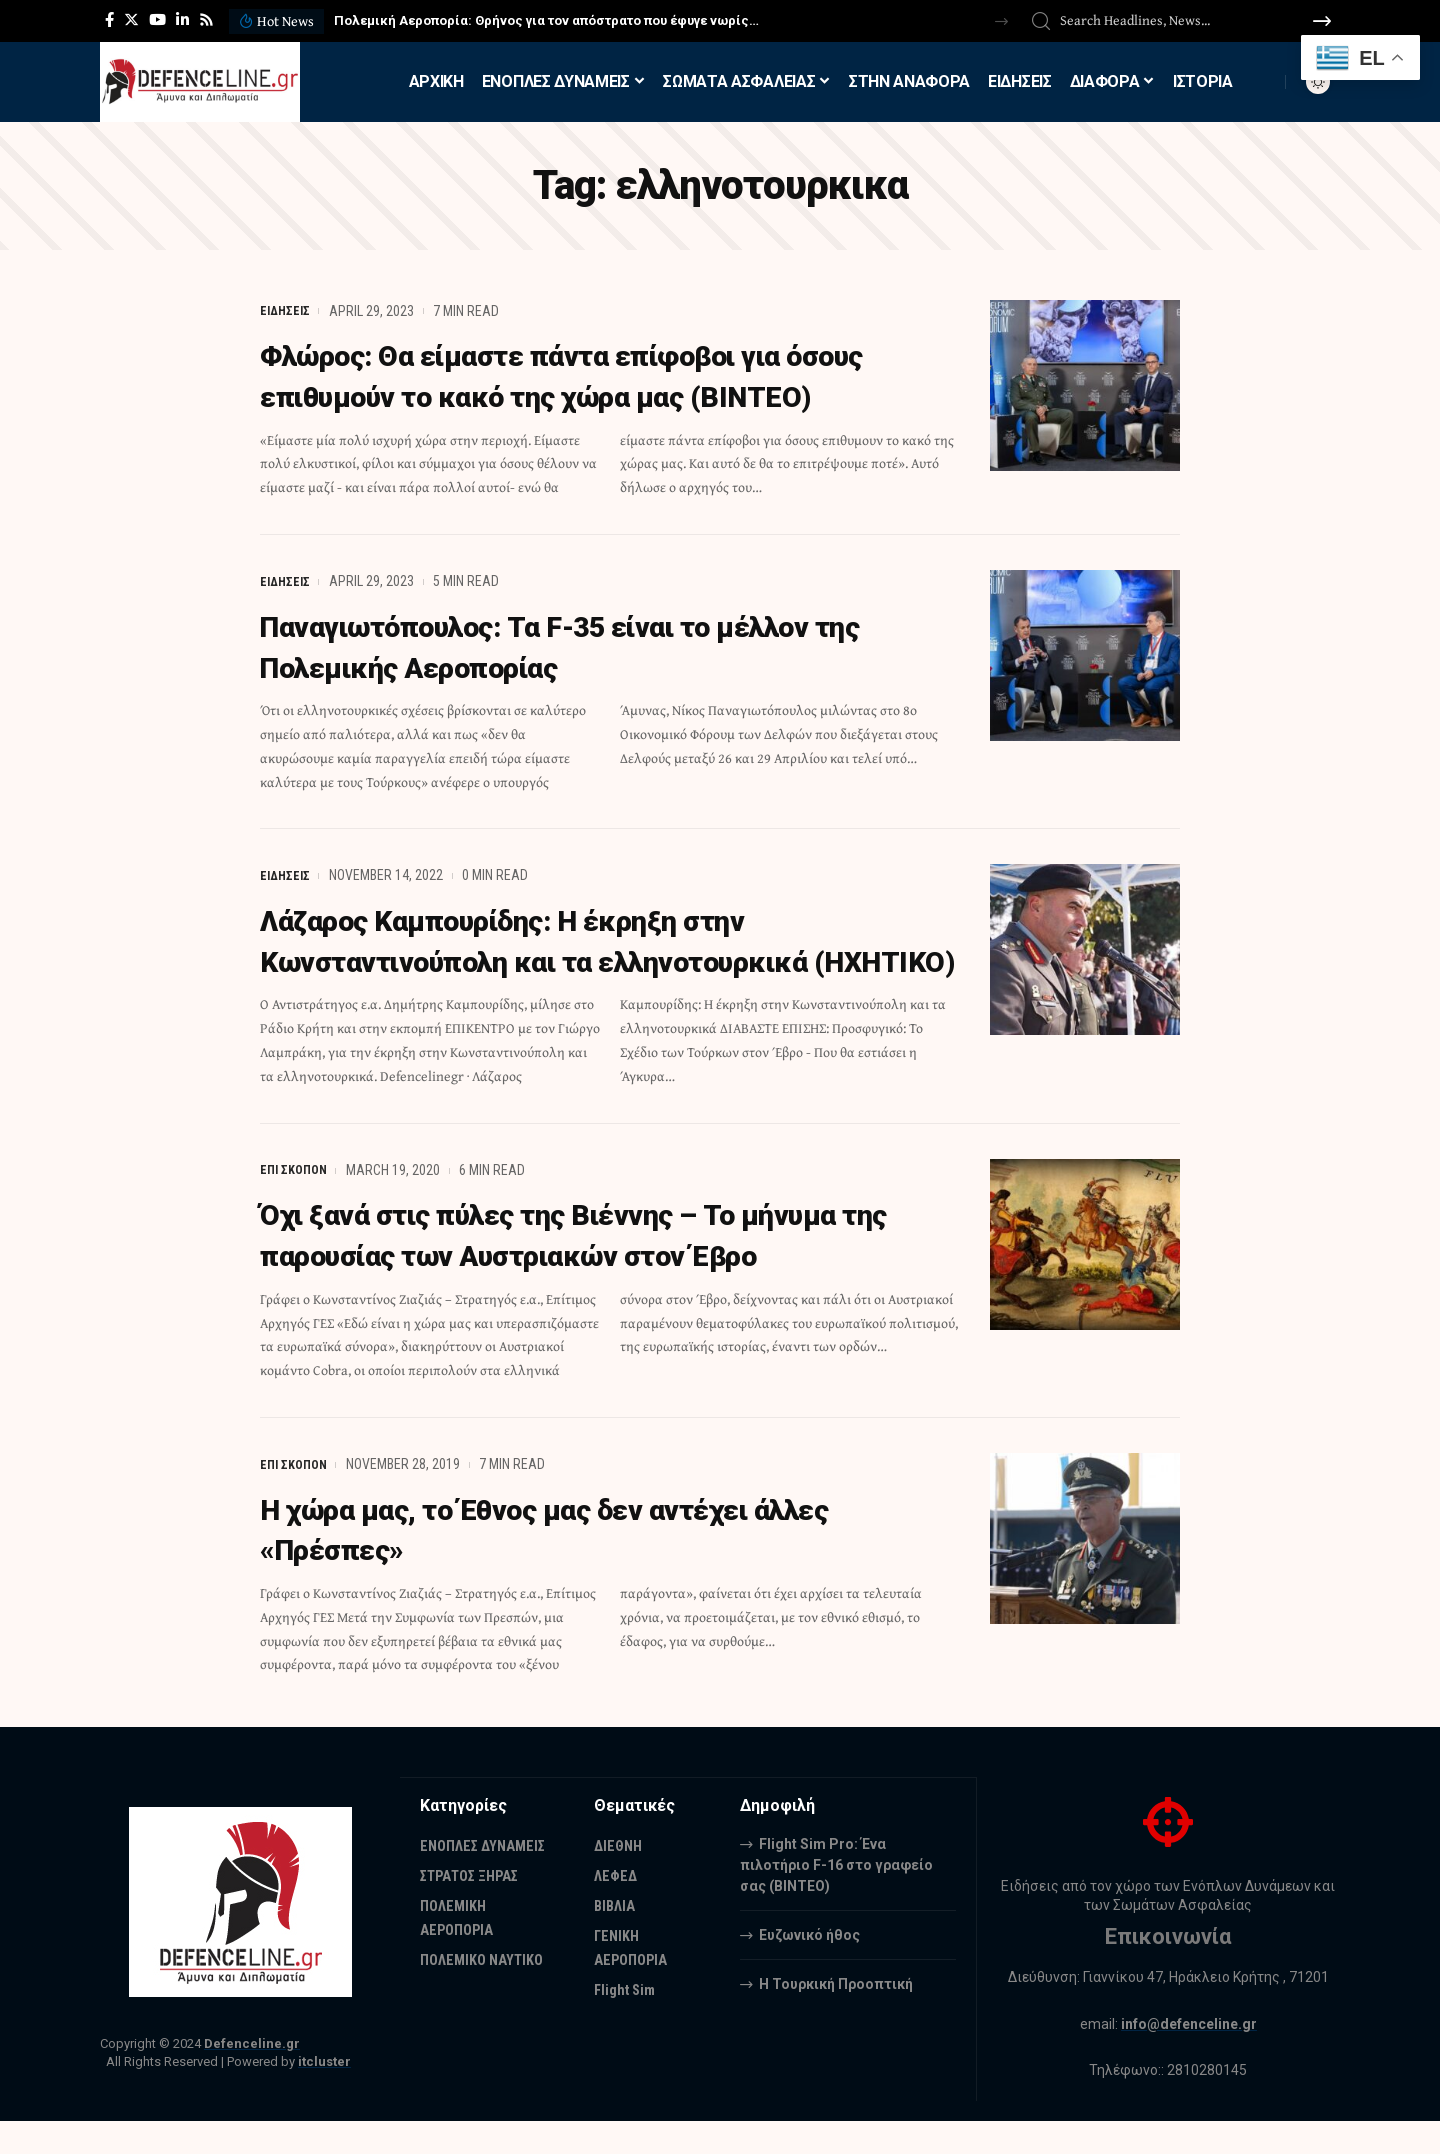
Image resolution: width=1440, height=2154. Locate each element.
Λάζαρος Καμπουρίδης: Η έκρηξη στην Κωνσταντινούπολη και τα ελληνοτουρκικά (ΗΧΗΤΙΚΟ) (576, 958)
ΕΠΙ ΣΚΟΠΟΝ (297, 1206)
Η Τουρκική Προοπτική (836, 2017)
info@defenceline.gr (1189, 2057)
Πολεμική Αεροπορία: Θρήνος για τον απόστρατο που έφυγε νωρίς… (546, 20)
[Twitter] (131, 20)
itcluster (324, 2095)
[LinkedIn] (182, 20)
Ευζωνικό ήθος (809, 1968)
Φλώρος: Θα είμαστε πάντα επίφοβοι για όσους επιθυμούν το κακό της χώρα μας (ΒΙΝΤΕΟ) (607, 375)
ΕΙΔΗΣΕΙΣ (287, 311)
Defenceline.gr (252, 2077)
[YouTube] (157, 20)
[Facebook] (109, 20)
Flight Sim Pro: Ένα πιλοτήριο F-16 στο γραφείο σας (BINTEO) (836, 1898)
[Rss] (206, 20)
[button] (1001, 21)
